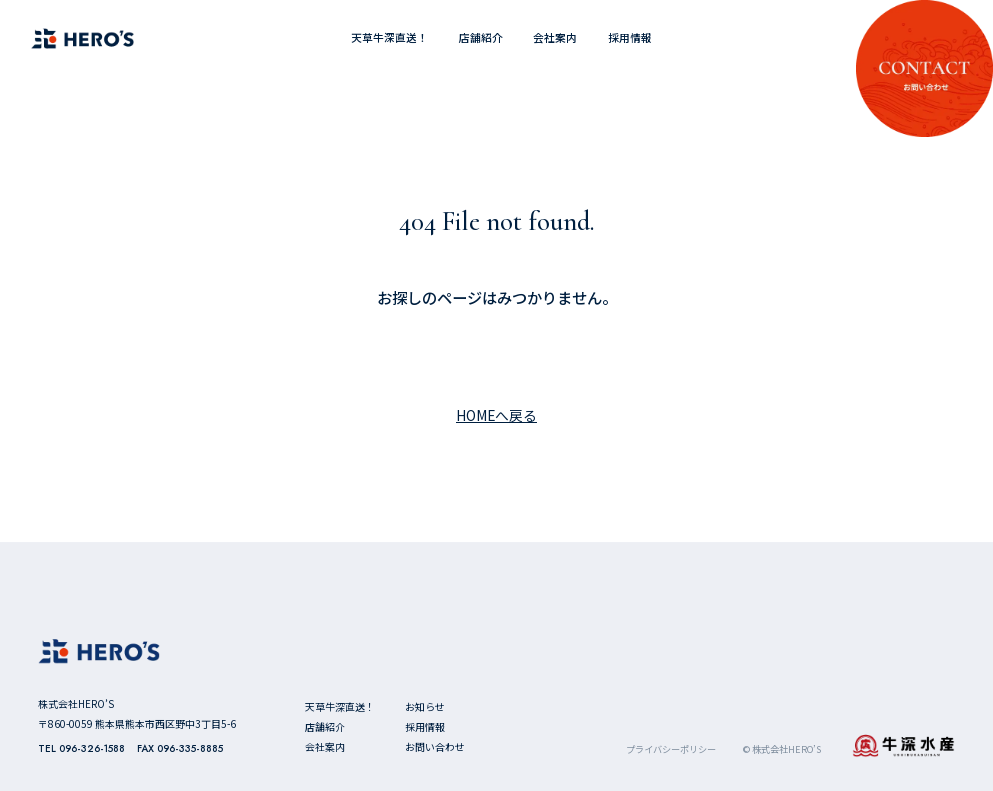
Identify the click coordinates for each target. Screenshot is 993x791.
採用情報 (630, 37)
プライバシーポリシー (671, 749)
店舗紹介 (481, 37)
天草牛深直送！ (389, 37)
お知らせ (425, 706)
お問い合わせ (435, 746)
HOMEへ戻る (496, 415)
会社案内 (555, 37)
